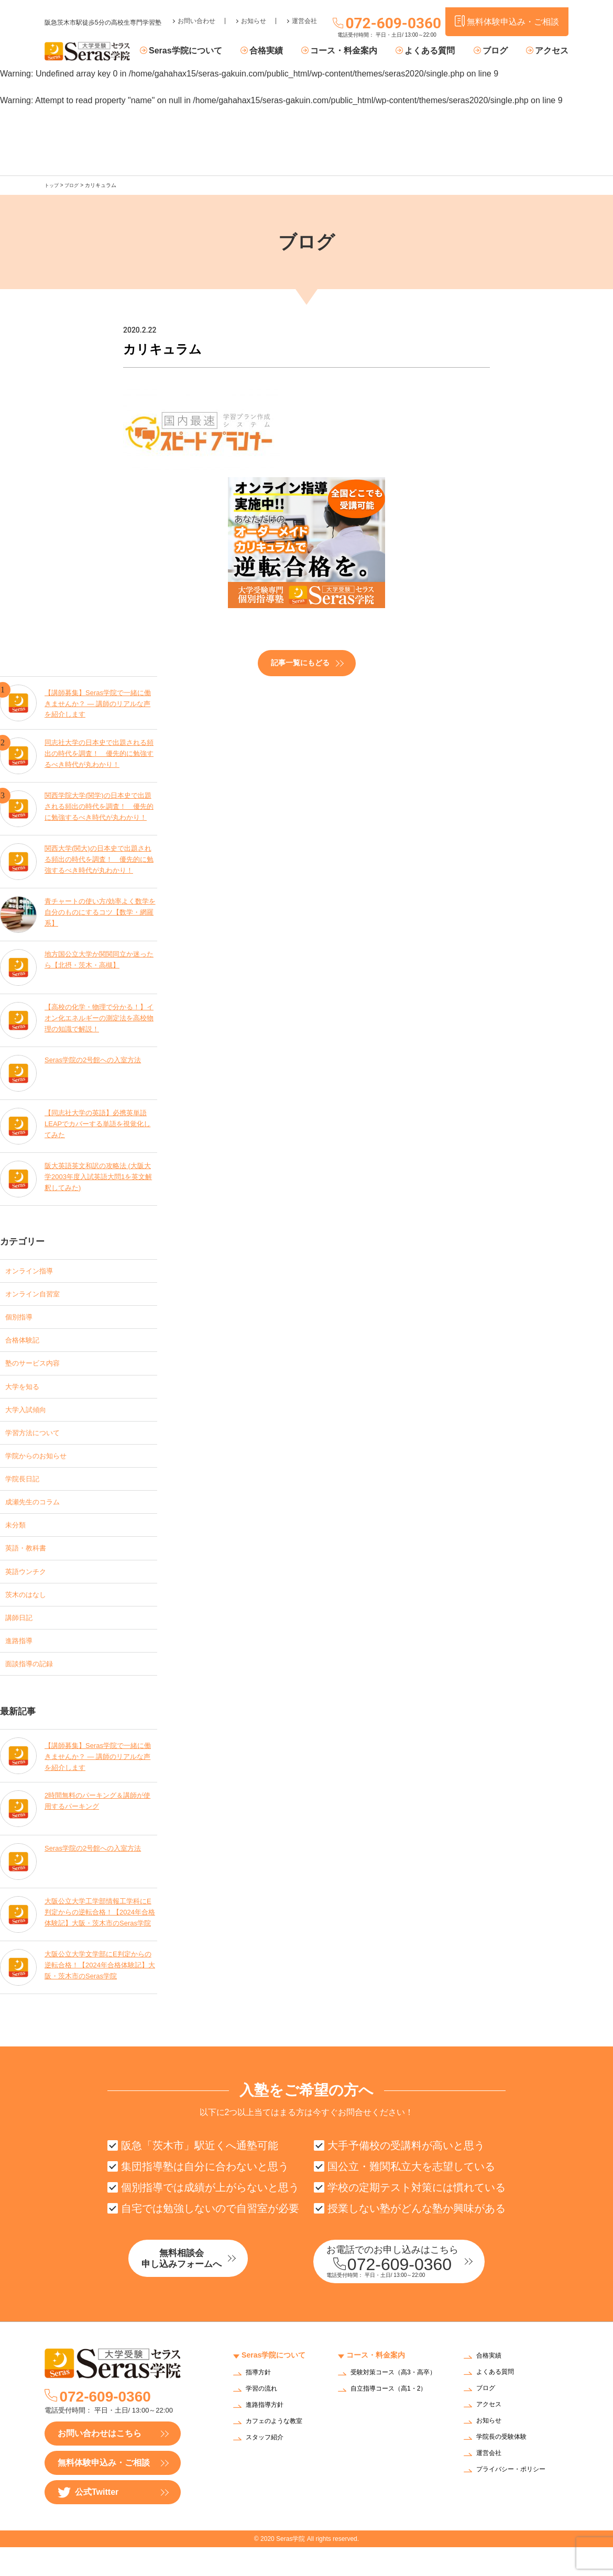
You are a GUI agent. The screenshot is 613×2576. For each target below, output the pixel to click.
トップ (52, 185)
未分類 (17, 1540)
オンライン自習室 (38, 1294)
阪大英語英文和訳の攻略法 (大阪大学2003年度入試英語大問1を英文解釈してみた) (99, 1176)
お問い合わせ (196, 13)
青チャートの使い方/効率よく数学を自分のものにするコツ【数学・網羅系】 (101, 912)
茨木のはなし (30, 1614)
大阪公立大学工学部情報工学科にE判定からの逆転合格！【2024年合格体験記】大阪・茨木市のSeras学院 (100, 1939)
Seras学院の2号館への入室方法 (96, 1058)
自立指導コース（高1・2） (395, 2424)
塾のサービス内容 (38, 1367)
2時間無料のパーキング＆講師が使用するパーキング (98, 1827)
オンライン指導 (34, 1269)
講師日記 (22, 1638)
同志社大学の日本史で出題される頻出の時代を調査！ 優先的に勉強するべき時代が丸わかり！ (100, 753)
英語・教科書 (30, 1564)
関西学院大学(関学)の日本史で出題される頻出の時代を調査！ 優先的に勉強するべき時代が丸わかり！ (100, 806)
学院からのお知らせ (43, 1466)
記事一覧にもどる (300, 662)
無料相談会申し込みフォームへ (204, 2289)
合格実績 (286, 51)
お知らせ (253, 13)
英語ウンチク (30, 1589)
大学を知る (26, 1392)
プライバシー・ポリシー (516, 2499)
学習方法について (38, 1441)
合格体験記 (26, 1343)
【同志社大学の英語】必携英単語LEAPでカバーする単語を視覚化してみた (100, 1123)
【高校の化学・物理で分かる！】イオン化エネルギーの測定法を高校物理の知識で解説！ (100, 1017)
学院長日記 (26, 1491)
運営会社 (304, 13)
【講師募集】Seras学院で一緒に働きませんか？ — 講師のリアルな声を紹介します (98, 700)
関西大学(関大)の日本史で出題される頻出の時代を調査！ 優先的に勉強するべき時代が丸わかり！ (100, 859)
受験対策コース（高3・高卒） (392, 2405)
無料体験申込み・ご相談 (104, 2491)
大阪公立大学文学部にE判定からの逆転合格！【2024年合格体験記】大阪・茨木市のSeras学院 (98, 1992)
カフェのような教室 (279, 2450)
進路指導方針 (268, 2434)
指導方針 (260, 2402)
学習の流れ (264, 2418)
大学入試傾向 (30, 1417)
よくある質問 (440, 51)
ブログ (499, 51)
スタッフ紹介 (268, 2467)
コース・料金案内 (358, 51)
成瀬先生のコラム (38, 1515)
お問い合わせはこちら (99, 2462)
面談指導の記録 (34, 1687)
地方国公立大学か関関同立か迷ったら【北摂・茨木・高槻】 (100, 958)
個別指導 (22, 1318)
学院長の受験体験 (505, 2466)
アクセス (551, 51)
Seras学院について (210, 51)
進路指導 (22, 1663)
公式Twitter (88, 2521)
